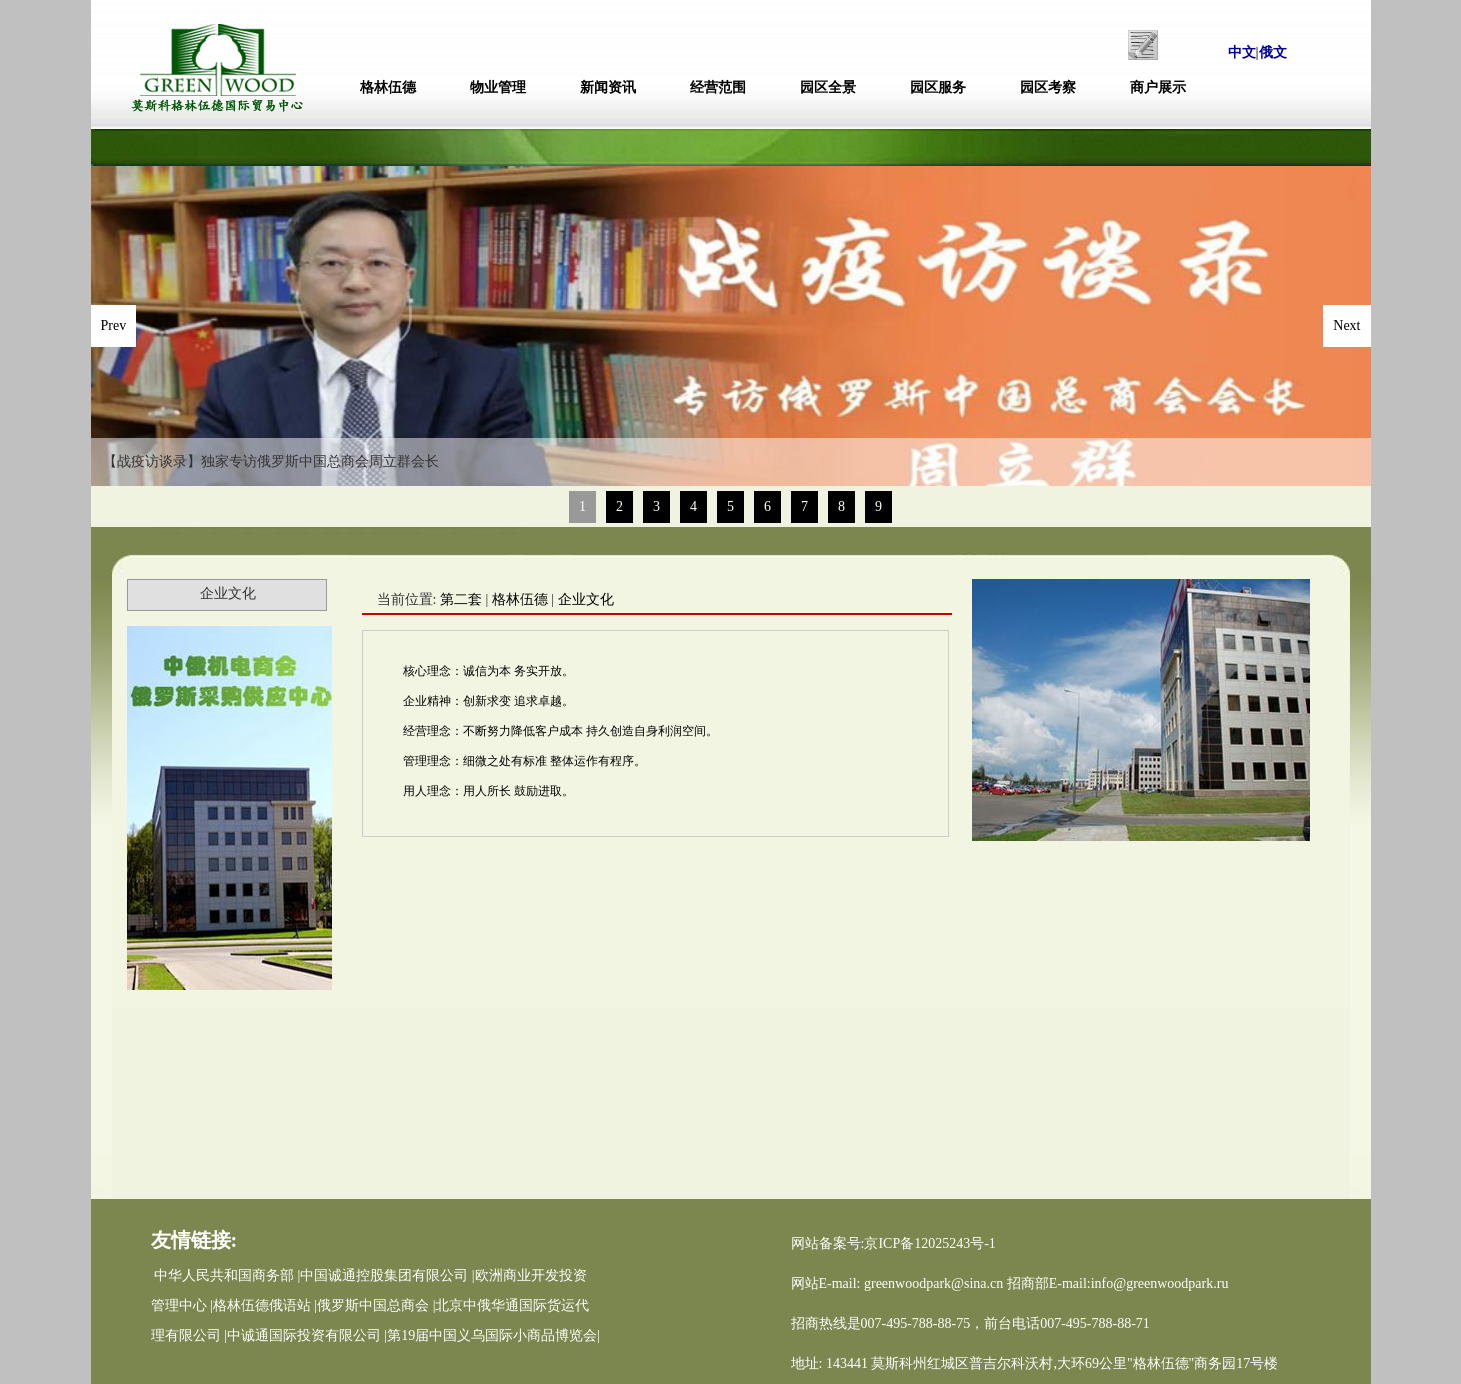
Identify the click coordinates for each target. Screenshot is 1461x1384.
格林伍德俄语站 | (265, 1305)
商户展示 (1158, 87)
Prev (114, 325)
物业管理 (498, 87)
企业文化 (586, 599)
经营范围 (718, 87)
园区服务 (938, 87)
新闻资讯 (608, 87)
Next (1346, 325)
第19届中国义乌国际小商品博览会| (493, 1335)
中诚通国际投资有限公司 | (307, 1335)
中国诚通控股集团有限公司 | (387, 1275)
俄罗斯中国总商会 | (376, 1305)
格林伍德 (388, 87)
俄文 (1273, 52)
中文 (1242, 52)
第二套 (461, 599)
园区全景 (828, 87)
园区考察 (1048, 87)
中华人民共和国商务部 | (227, 1275)
